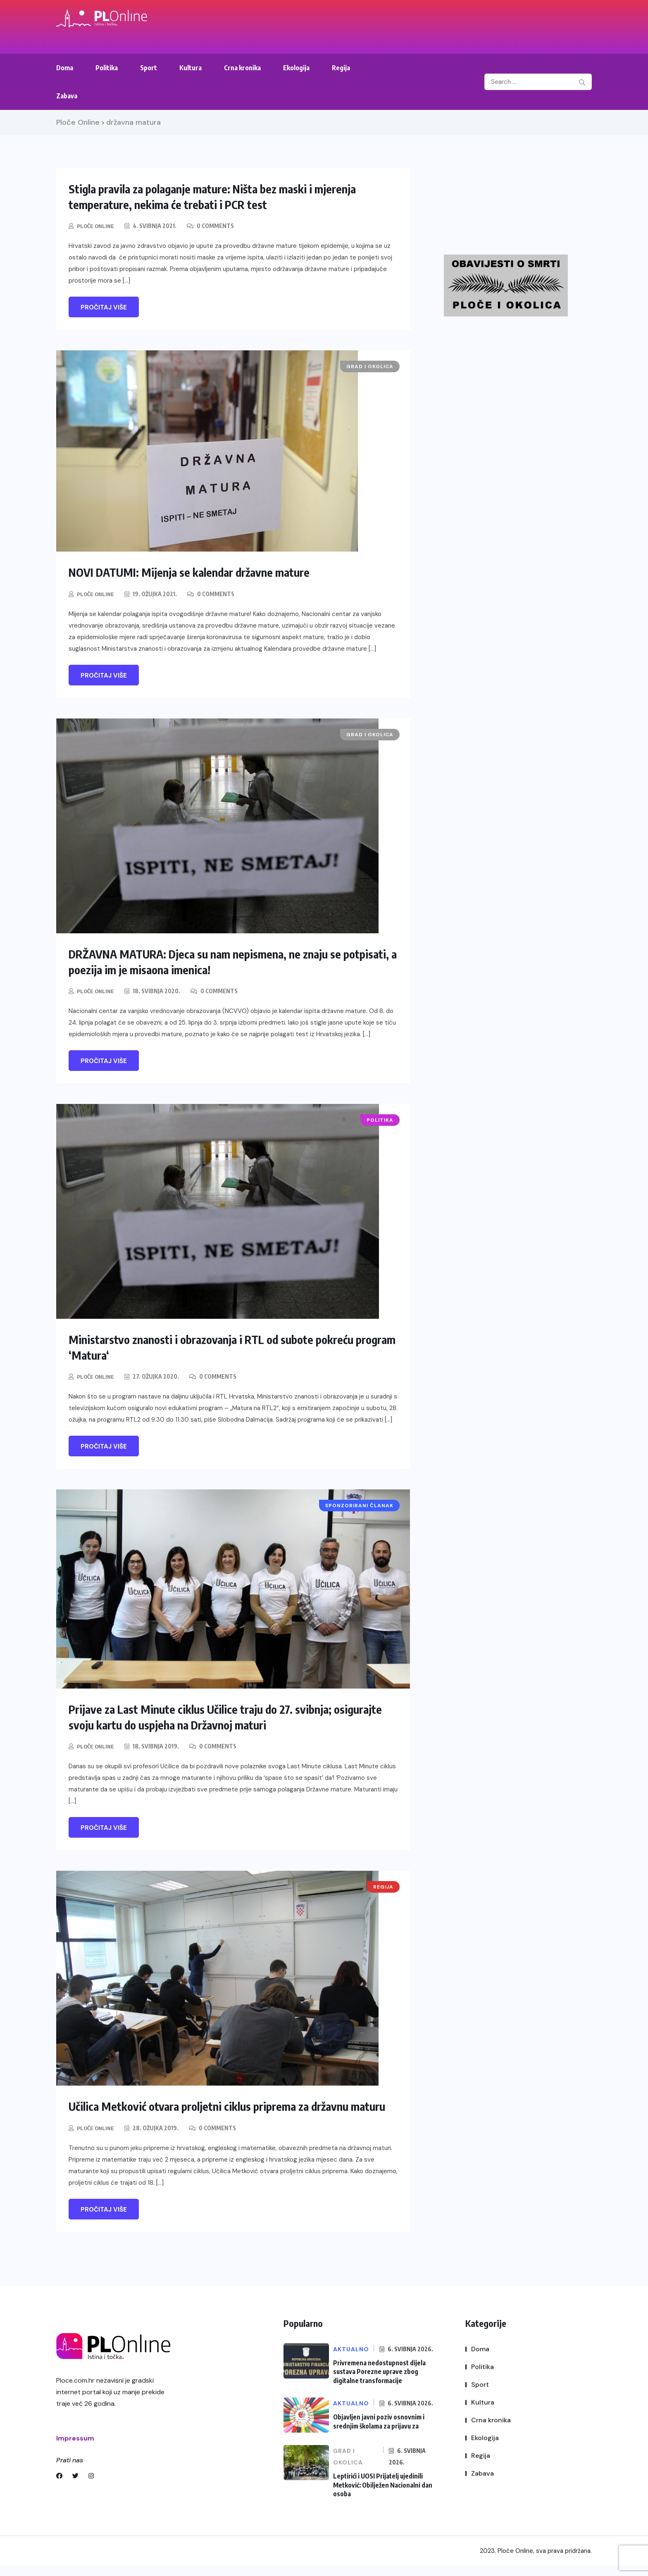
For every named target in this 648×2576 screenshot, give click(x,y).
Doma (64, 68)
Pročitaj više (104, 307)
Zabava (66, 96)
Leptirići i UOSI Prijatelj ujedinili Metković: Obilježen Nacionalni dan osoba (381, 2496)
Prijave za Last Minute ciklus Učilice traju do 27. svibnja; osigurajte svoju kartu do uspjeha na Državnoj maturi (211, 1716)
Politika (106, 68)
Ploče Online (96, 225)
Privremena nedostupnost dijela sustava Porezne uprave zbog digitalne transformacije (377, 2385)
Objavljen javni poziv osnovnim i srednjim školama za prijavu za (376, 2433)
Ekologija (296, 68)
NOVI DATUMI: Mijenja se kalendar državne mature (201, 572)
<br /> (517, 199)
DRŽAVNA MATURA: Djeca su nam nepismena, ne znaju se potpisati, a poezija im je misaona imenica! (218, 961)
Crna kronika (242, 68)
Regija (341, 68)
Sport (148, 68)
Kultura (190, 68)
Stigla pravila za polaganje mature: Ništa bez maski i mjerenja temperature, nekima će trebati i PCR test (225, 196)
